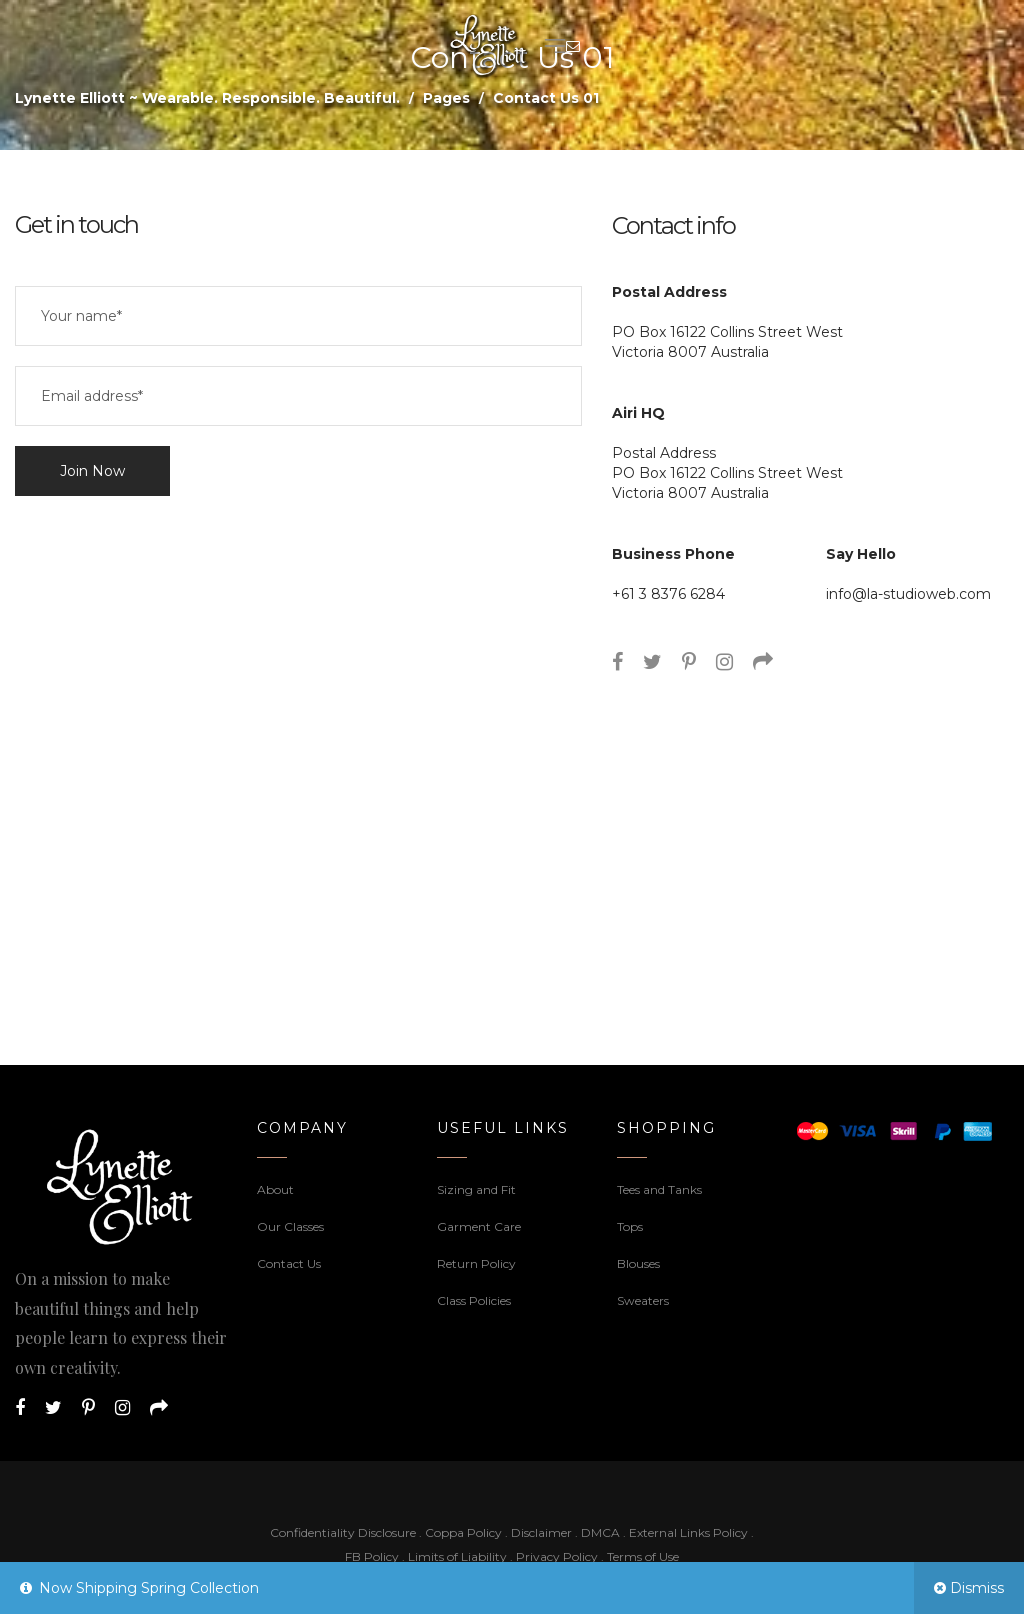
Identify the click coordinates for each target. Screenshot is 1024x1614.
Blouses (638, 1263)
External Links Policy (688, 1532)
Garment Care (479, 1226)
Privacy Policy (557, 1556)
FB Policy (372, 1556)
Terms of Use (643, 1556)
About (275, 1189)
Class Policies (474, 1300)
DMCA (600, 1532)
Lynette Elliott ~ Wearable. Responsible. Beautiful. (207, 98)
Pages (446, 98)
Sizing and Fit (476, 1189)
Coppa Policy (463, 1532)
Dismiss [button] (977, 1588)
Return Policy (476, 1263)
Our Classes (290, 1226)
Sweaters (643, 1300)
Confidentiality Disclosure (343, 1532)
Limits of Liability (457, 1556)
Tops (630, 1226)
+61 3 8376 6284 (668, 594)
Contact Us (289, 1263)
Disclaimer (543, 1532)
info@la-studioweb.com (908, 594)
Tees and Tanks (659, 1189)
